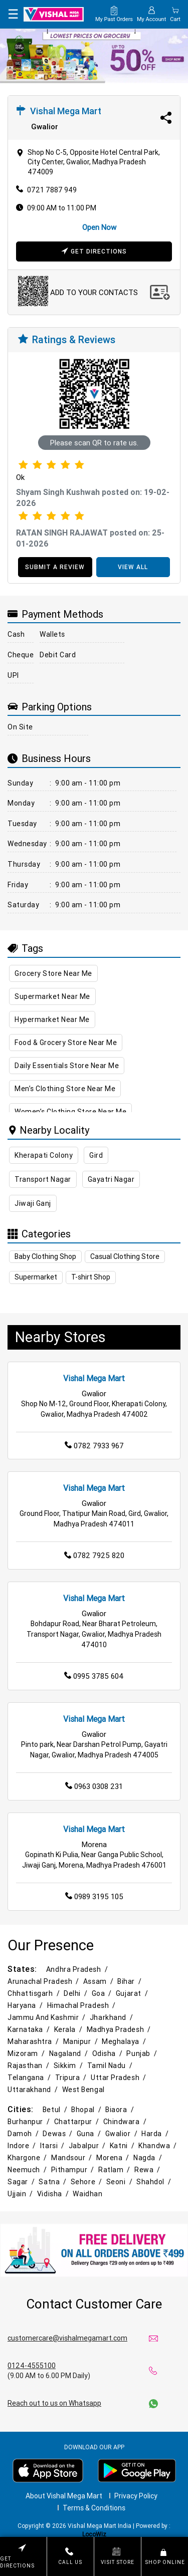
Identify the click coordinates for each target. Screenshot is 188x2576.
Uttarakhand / (34, 2089)
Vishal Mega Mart (94, 1378)
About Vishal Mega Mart (64, 2495)
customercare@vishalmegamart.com (67, 2338)
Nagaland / (69, 2053)
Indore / (23, 2145)
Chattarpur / (77, 2121)
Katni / (123, 2145)
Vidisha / (54, 2193)
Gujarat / (133, 1993)
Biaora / (120, 2109)
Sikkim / (69, 2065)
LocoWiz (94, 2534)
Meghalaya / (125, 2041)
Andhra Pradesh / (78, 1969)
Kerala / (69, 2029)
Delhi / (76, 1993)
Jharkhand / (112, 2017)
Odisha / (108, 2053)
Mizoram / (27, 2053)
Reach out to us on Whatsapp (54, 2403)
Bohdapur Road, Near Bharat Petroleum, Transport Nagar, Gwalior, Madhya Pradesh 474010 (94, 1634)
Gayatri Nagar (111, 1179)
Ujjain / (21, 2193)
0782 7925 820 (94, 1555)
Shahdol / (154, 2181)
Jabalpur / (88, 2145)
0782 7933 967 (94, 1445)
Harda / (155, 2133)
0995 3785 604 (94, 1676)
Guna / (90, 2133)
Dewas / (58, 2133)
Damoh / (24, 2133)
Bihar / (130, 1981)
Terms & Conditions (94, 2507)
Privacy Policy (135, 2495)
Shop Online (165, 2556)
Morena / (113, 2157)
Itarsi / (53, 2145)
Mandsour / (72, 2157)
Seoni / (120, 2181)
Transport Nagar (43, 1179)
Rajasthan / (29, 2065)
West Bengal (83, 2089)
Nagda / (148, 2157)
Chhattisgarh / (35, 1993)
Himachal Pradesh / (82, 2005)
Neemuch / (28, 2169)
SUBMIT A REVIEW (55, 567)
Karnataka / (30, 2029)
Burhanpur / (30, 2121)
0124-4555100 (32, 2365)
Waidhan (87, 2193)
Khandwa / (158, 2145)
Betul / (56, 2109)
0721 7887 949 (52, 189)
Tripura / (72, 2077)
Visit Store (117, 2556)
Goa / (103, 1993)
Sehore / (87, 2181)
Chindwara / (125, 2121)
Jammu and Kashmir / (47, 2017)
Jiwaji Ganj (33, 1203)
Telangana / (30, 2077)
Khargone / (28, 2157)
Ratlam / (115, 2169)
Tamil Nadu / (111, 2065)
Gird (96, 1155)
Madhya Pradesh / (120, 2029)
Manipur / (81, 2041)
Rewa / (148, 2169)
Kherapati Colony (44, 1155)
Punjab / (142, 2053)
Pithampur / (73, 2169)
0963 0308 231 (94, 1786)
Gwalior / (122, 2133)
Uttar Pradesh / (119, 2077)
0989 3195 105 (94, 1896)
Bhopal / (87, 2109)
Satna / (53, 2181)
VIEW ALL (133, 567)
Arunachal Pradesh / (44, 1981)
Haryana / (26, 2005)
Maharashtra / (34, 2041)
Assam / (99, 1981)
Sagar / (22, 2181)
